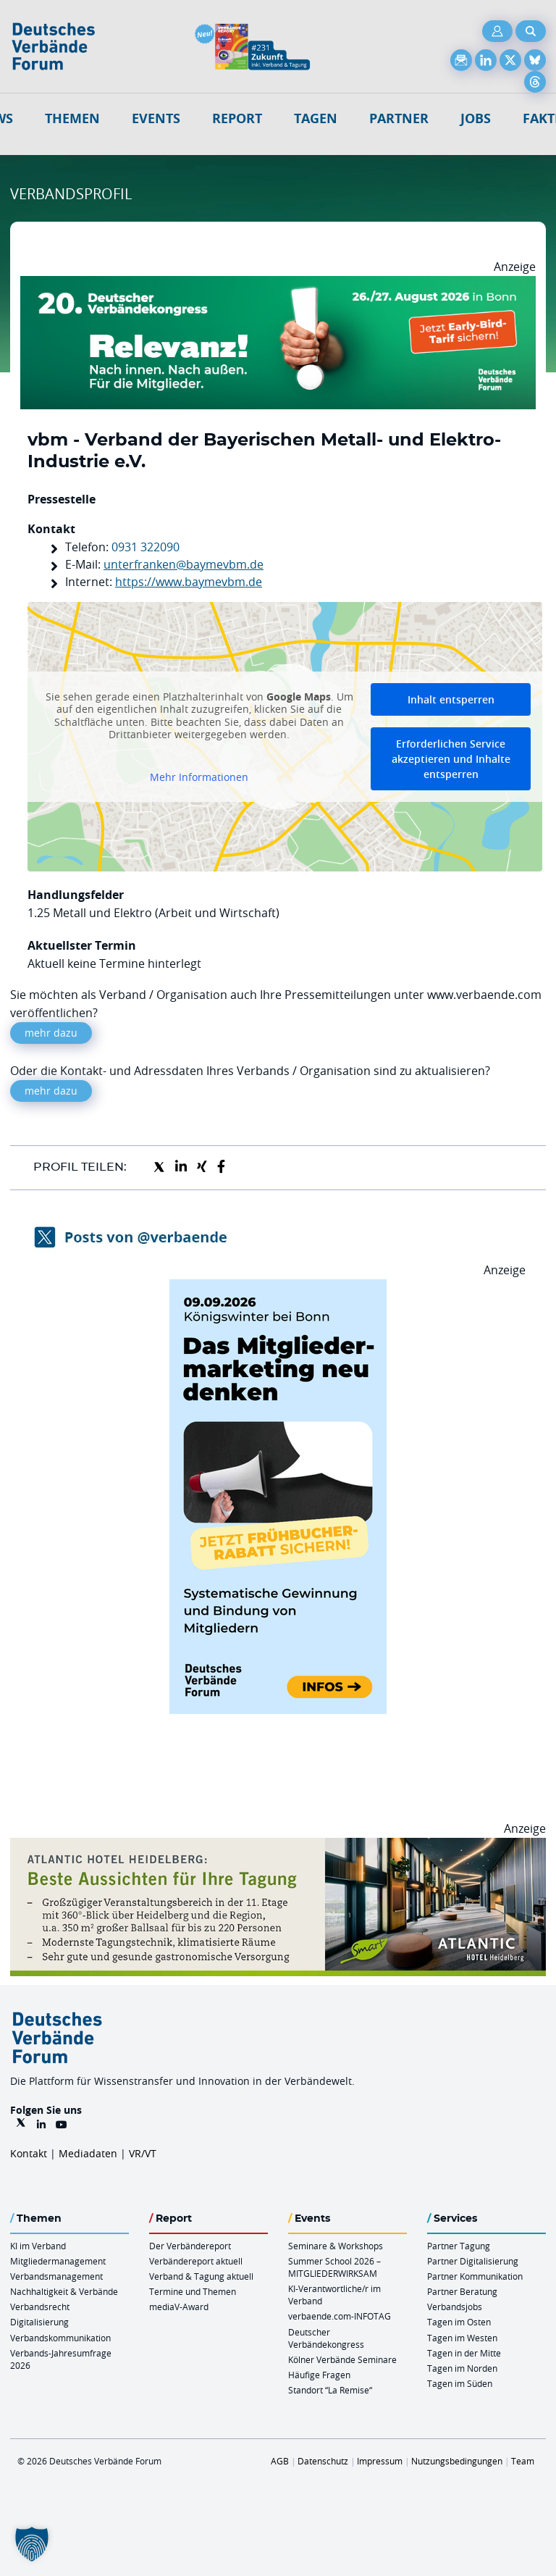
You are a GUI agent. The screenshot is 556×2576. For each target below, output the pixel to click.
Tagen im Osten (459, 2322)
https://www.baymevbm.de (188, 582)
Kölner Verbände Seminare (342, 2359)
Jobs (475, 118)
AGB (280, 2461)
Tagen (315, 118)
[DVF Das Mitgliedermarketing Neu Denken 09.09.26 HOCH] (278, 1288)
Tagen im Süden (459, 2383)
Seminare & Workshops (335, 2245)
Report (237, 118)
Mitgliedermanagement (58, 2261)
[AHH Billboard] (278, 1846)
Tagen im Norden (462, 2368)
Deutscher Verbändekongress (326, 2338)
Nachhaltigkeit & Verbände (64, 2291)
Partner (399, 118)
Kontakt (28, 2153)
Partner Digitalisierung (472, 2261)
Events (156, 118)
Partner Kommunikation (475, 2276)
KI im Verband (38, 2245)
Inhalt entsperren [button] (451, 699)
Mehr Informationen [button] (199, 777)
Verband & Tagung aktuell (201, 2276)
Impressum (380, 2461)
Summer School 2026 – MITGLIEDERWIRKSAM (334, 2267)
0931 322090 (145, 547)
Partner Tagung (458, 2245)
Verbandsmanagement (56, 2276)
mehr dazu (51, 1033)
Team (522, 2461)
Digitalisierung (39, 2322)
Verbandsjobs (454, 2306)
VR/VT (142, 2153)
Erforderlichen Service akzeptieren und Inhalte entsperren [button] (451, 759)
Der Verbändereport (190, 2245)
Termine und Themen (192, 2291)
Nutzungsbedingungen (456, 2461)
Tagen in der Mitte (464, 2353)
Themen (72, 118)
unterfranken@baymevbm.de (184, 564)
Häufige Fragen (319, 2374)
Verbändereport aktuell (196, 2261)
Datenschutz (323, 2461)
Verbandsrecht (40, 2306)
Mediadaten (88, 2153)
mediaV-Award (178, 2306)
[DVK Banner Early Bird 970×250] (278, 285)
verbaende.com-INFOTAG (339, 2316)
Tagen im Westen (462, 2337)
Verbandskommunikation (60, 2337)
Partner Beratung (462, 2291)
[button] (32, 2544)
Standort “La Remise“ (330, 2390)
